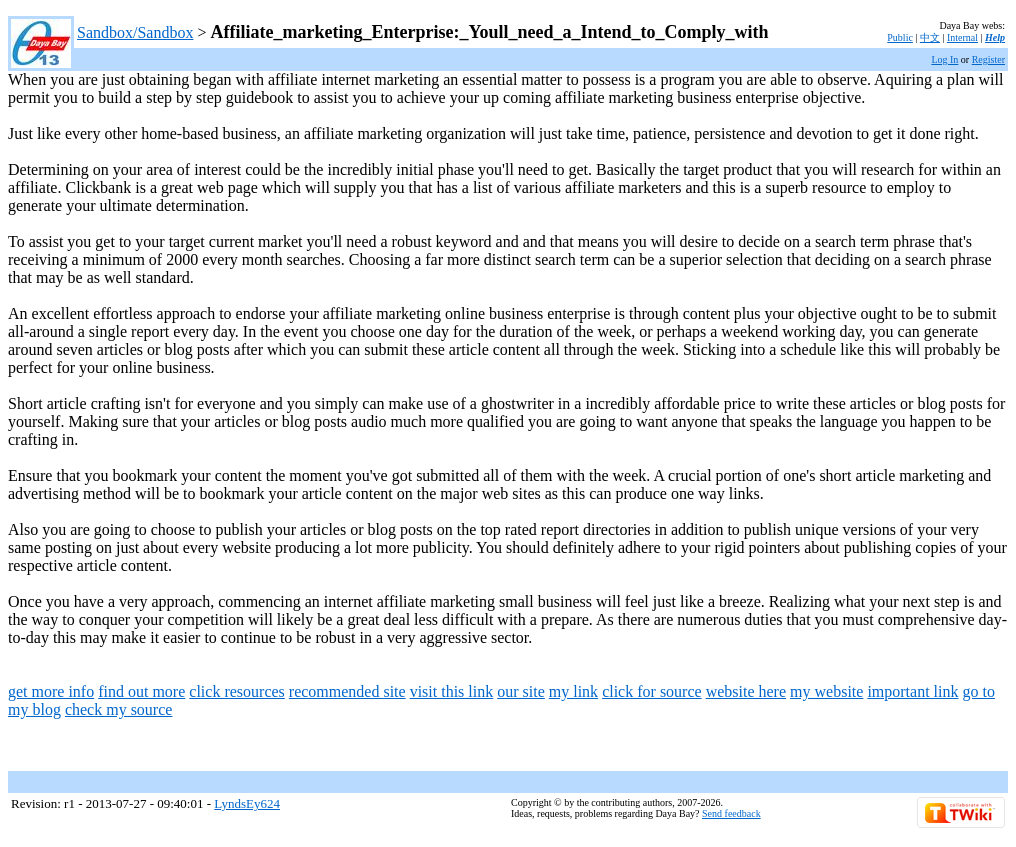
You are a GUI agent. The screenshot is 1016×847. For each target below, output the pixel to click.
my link (573, 691)
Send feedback (731, 813)
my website (826, 691)
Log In (944, 59)
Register (988, 59)
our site (521, 691)
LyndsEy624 (247, 803)
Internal (962, 37)
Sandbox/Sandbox (135, 32)
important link (912, 691)
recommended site (347, 691)
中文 (930, 37)
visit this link (452, 691)
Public (900, 37)
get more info (51, 691)
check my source (119, 709)
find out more (141, 691)
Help (995, 37)
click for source (652, 691)
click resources (237, 691)
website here (746, 691)
